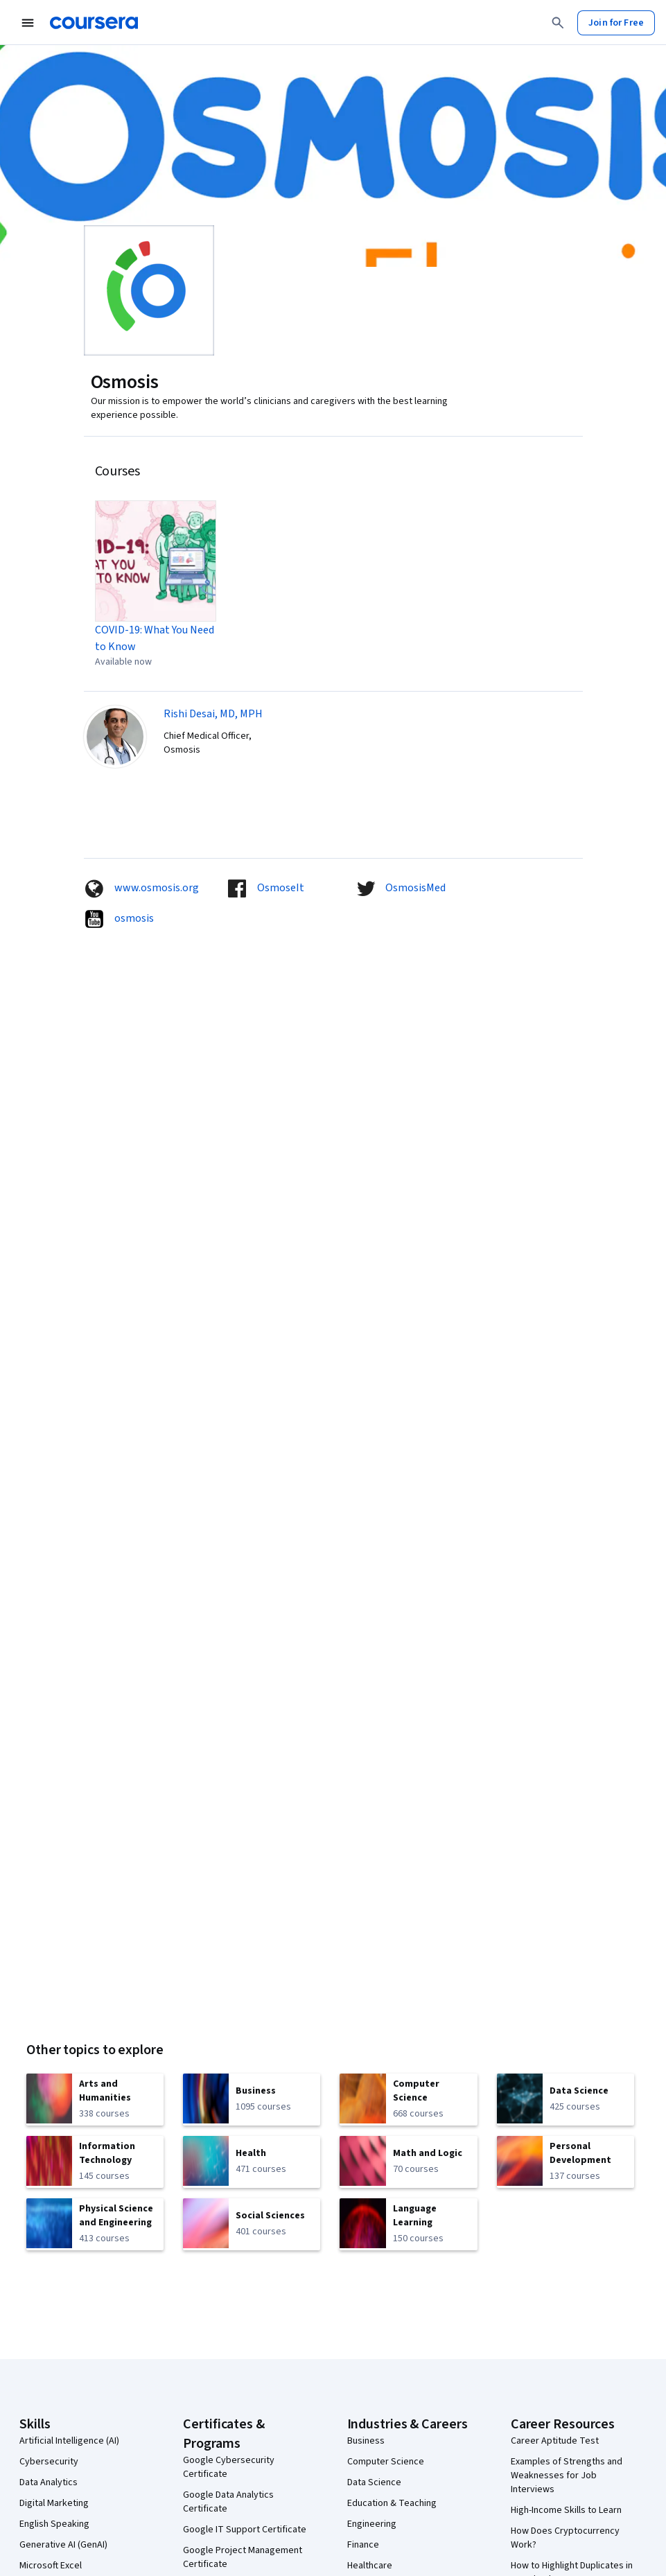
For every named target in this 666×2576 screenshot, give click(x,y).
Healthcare (369, 2566)
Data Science (374, 2482)
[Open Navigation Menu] (27, 23)
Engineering (371, 2524)
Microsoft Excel (50, 2566)
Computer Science (385, 2462)
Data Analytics (48, 2482)
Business (366, 2441)
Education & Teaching (392, 2503)
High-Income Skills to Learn (566, 2510)
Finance (363, 2545)
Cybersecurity (48, 2462)
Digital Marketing (54, 2503)
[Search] (558, 23)
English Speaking (54, 2524)
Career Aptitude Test (555, 2441)
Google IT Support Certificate (244, 2529)
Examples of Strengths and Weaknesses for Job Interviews (566, 2475)
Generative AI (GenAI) (63, 2545)
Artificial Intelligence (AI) (69, 2441)
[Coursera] (94, 23)
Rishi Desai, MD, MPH (213, 713)
